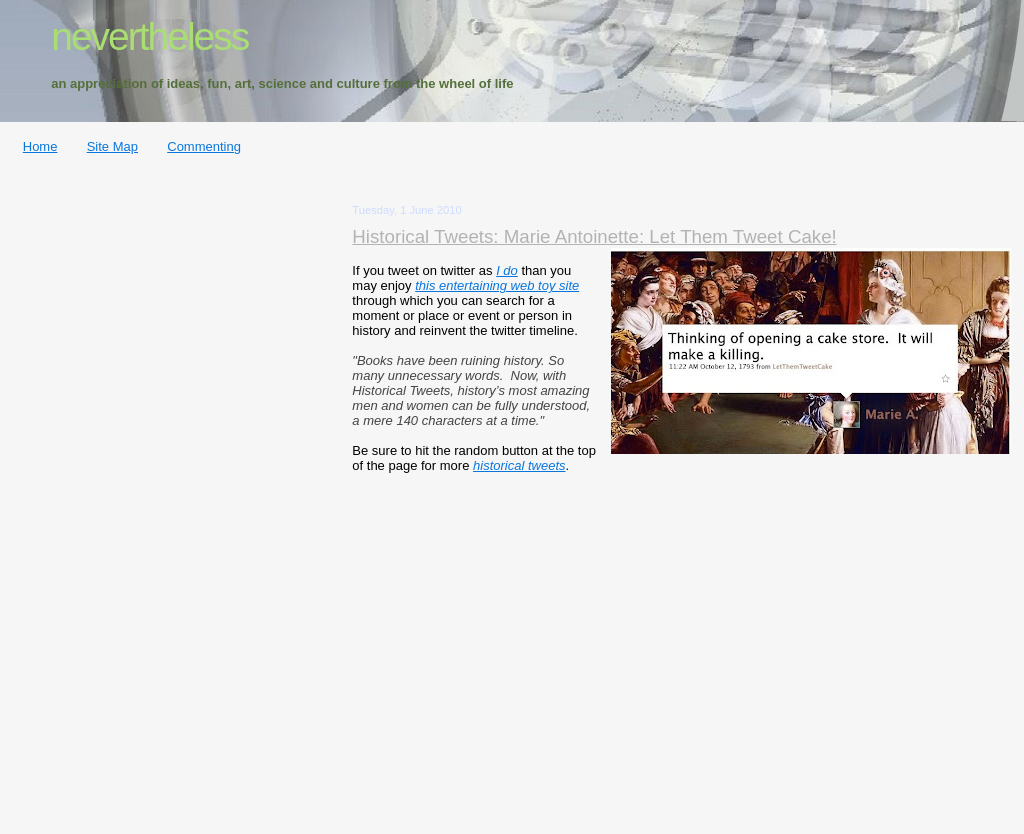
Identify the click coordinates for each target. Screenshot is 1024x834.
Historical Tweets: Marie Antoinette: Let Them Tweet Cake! (594, 236)
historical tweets (519, 465)
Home (40, 146)
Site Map (112, 146)
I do (507, 270)
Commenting (204, 146)
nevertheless (149, 36)
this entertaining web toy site (497, 285)
